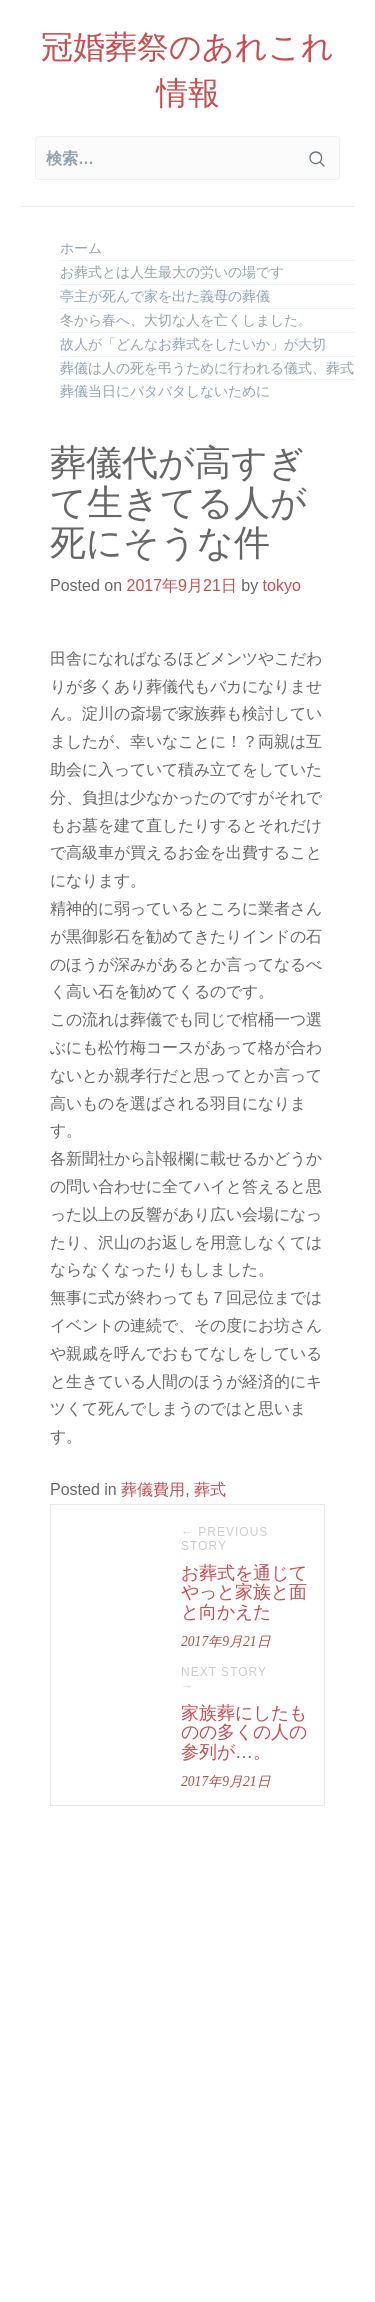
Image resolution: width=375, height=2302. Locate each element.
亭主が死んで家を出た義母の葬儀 (165, 296)
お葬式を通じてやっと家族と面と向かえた (244, 1593)
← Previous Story (224, 1539)
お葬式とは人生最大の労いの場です (172, 272)
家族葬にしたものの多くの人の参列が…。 (244, 1733)
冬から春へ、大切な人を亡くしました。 (186, 320)
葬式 (210, 1489)
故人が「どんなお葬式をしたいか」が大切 (193, 344)
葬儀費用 (153, 1489)
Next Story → (224, 1679)
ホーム (81, 248)
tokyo (282, 585)
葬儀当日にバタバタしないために (165, 391)
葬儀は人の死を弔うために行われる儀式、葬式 (207, 368)
